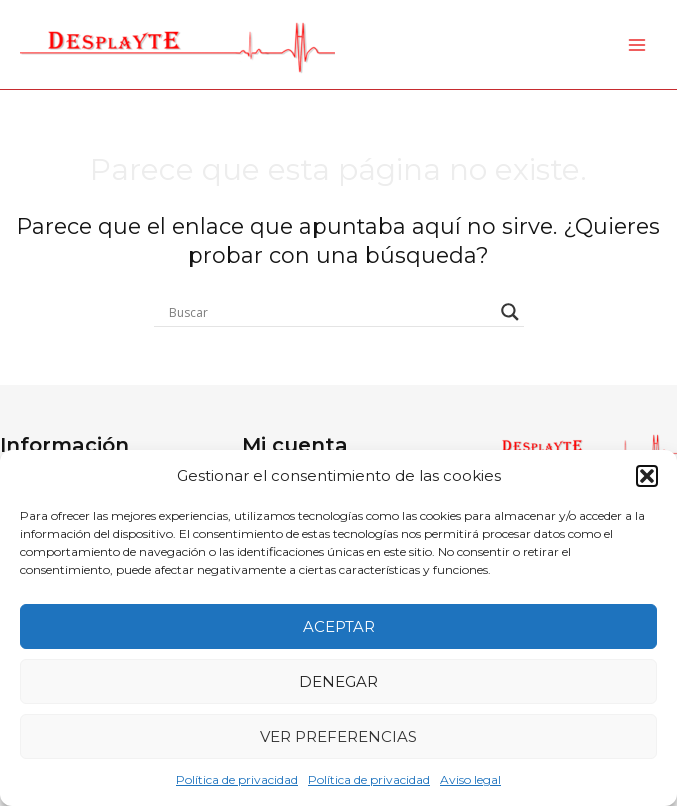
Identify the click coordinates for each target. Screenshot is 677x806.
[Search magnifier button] (510, 312)
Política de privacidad (237, 779)
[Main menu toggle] (637, 44)
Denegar (338, 681)
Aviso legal (470, 779)
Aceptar (339, 626)
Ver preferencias (338, 736)
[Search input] (330, 312)
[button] (647, 476)
